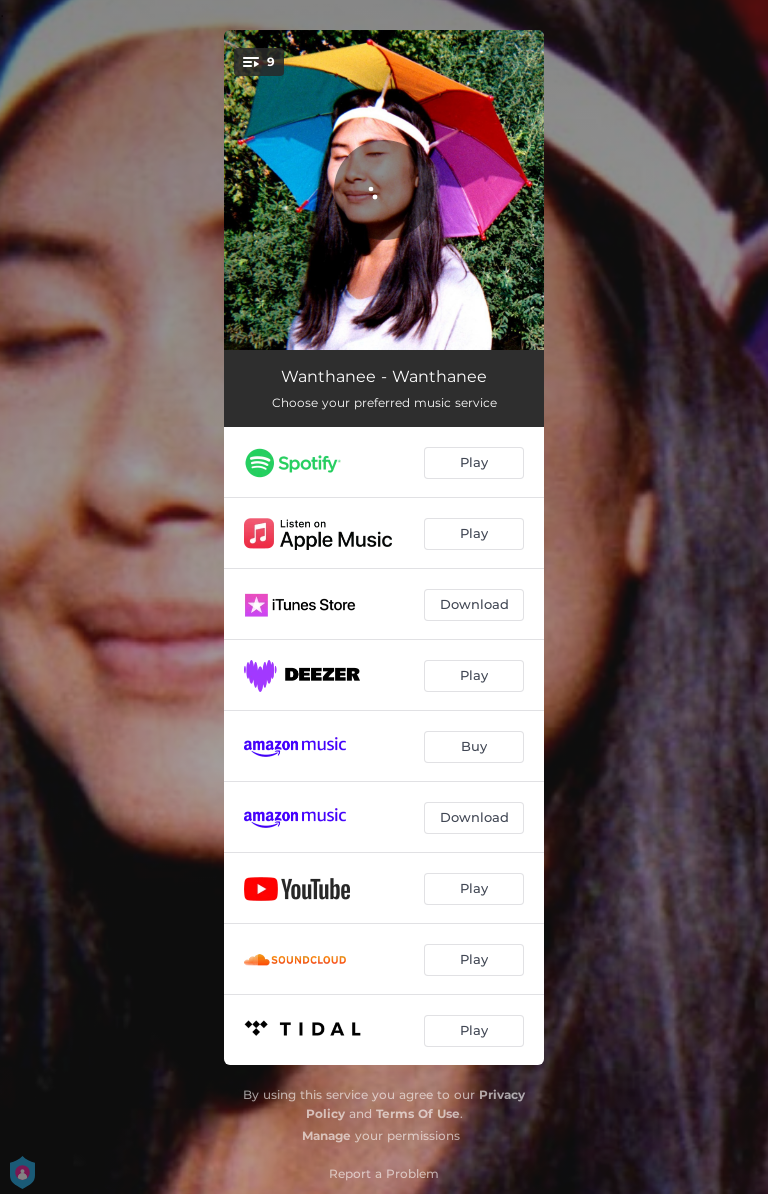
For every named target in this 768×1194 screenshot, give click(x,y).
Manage (326, 1135)
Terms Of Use (418, 1113)
